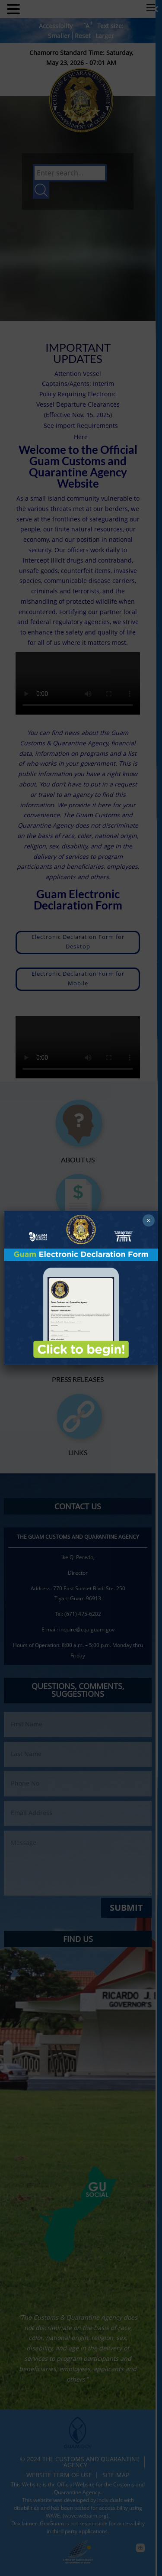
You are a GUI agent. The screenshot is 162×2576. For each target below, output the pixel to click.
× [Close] (148, 1220)
